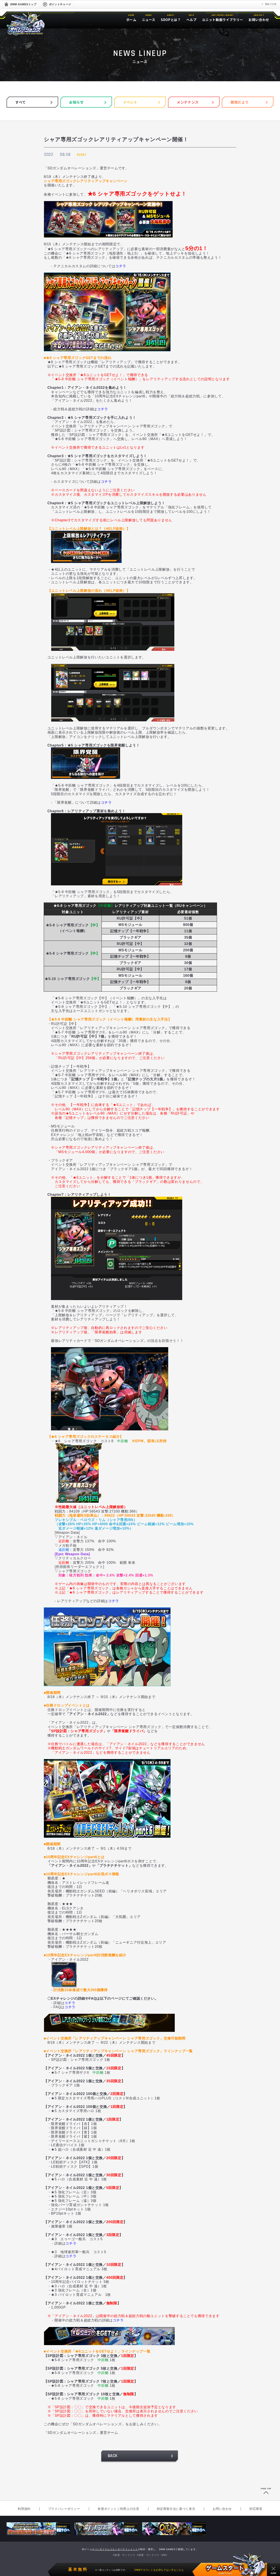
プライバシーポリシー (64, 2509)
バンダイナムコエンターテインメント (116, 2549)
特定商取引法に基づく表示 (176, 2509)
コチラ (120, 266)
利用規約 (24, 2509)
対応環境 (255, 2509)
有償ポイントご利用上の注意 (118, 2509)
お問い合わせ (222, 2509)
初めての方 (271, 4)
